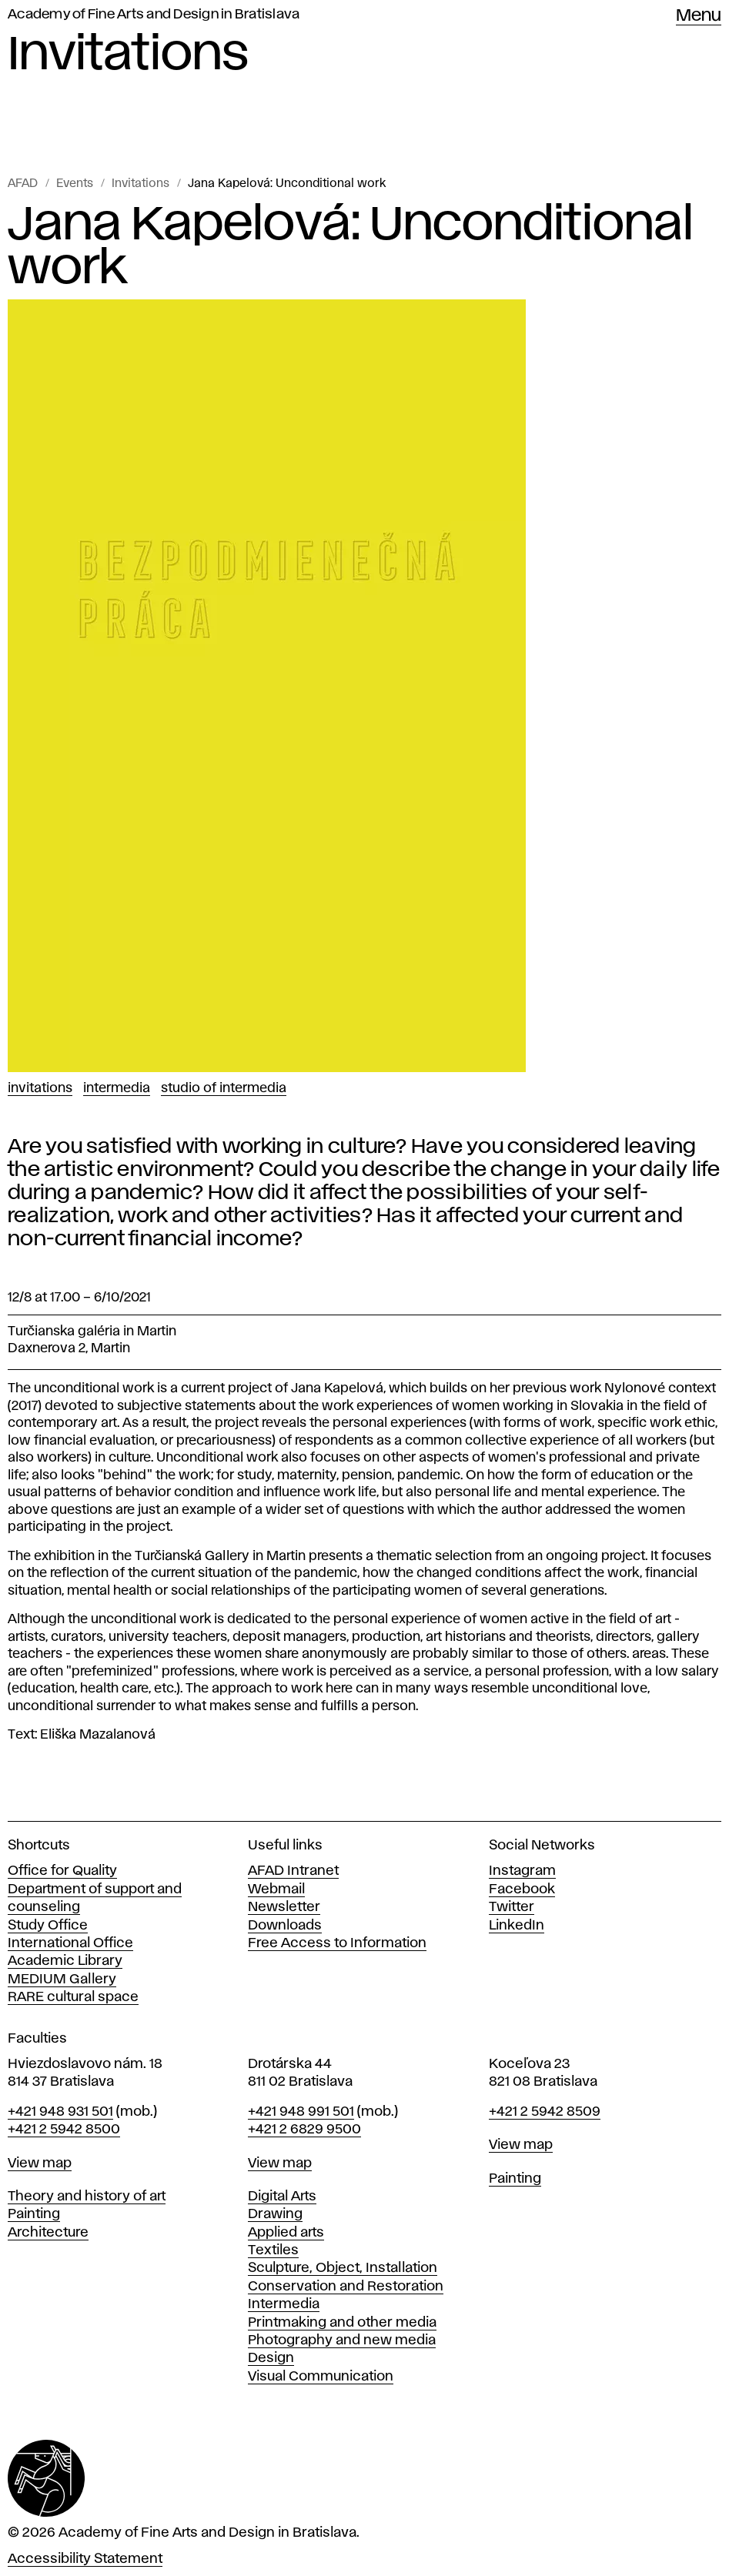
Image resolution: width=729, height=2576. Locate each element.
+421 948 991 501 (301, 2112)
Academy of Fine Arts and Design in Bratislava (153, 14)
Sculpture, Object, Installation (342, 2268)
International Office (70, 1943)
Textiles (273, 2250)
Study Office (48, 1925)
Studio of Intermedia (223, 1088)
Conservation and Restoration (345, 2286)
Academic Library (65, 1961)
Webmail (276, 1889)
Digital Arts (282, 2196)
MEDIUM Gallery (62, 1979)
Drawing (275, 2214)
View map (40, 2163)
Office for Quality (62, 1871)
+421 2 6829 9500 (304, 2129)
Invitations (140, 184)
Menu (698, 16)
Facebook (522, 1889)
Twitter (511, 1907)
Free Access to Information (337, 1943)
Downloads (285, 1925)
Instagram (522, 1871)
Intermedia (116, 1088)
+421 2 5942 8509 (544, 2112)
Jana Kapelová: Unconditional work (287, 184)
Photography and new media (342, 2340)
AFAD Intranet (293, 1871)
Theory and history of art (87, 2196)
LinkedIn (516, 1925)
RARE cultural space (73, 1997)
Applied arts (286, 2233)
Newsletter (284, 1907)
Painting (34, 2214)
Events (74, 184)
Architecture (48, 2233)
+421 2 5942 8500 (64, 2129)
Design (271, 2358)
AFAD (23, 184)
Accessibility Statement (85, 2559)
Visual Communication (320, 2377)
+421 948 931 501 (60, 2112)
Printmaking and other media (342, 2323)
